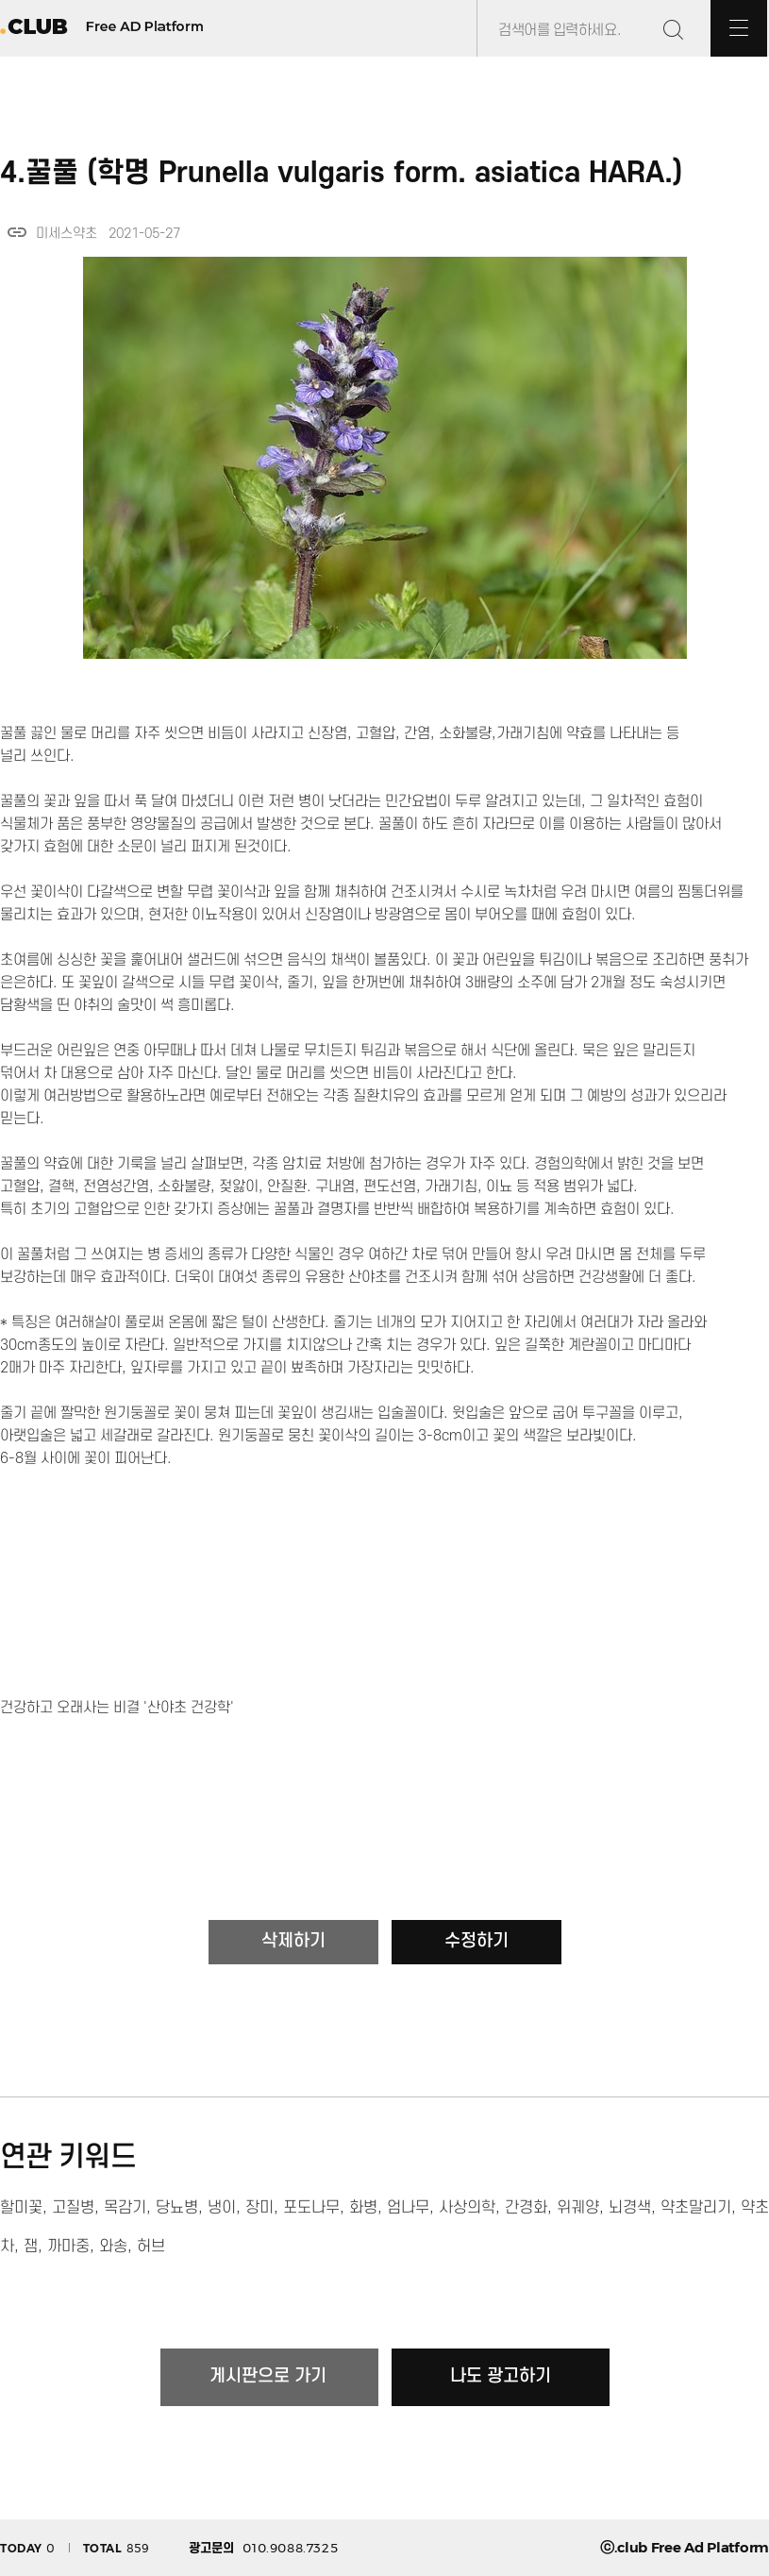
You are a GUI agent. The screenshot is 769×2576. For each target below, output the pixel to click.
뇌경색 (630, 2207)
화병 (363, 2207)
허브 (151, 2246)
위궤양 (578, 2207)
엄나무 (408, 2207)
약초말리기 (695, 2207)
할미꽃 (21, 2207)
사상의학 (467, 2207)
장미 (259, 2207)
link (17, 232)
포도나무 (311, 2207)
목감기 (125, 2207)
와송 (113, 2246)
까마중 (68, 2246)
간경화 (526, 2207)
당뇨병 (177, 2207)
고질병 (73, 2207)
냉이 (222, 2207)
